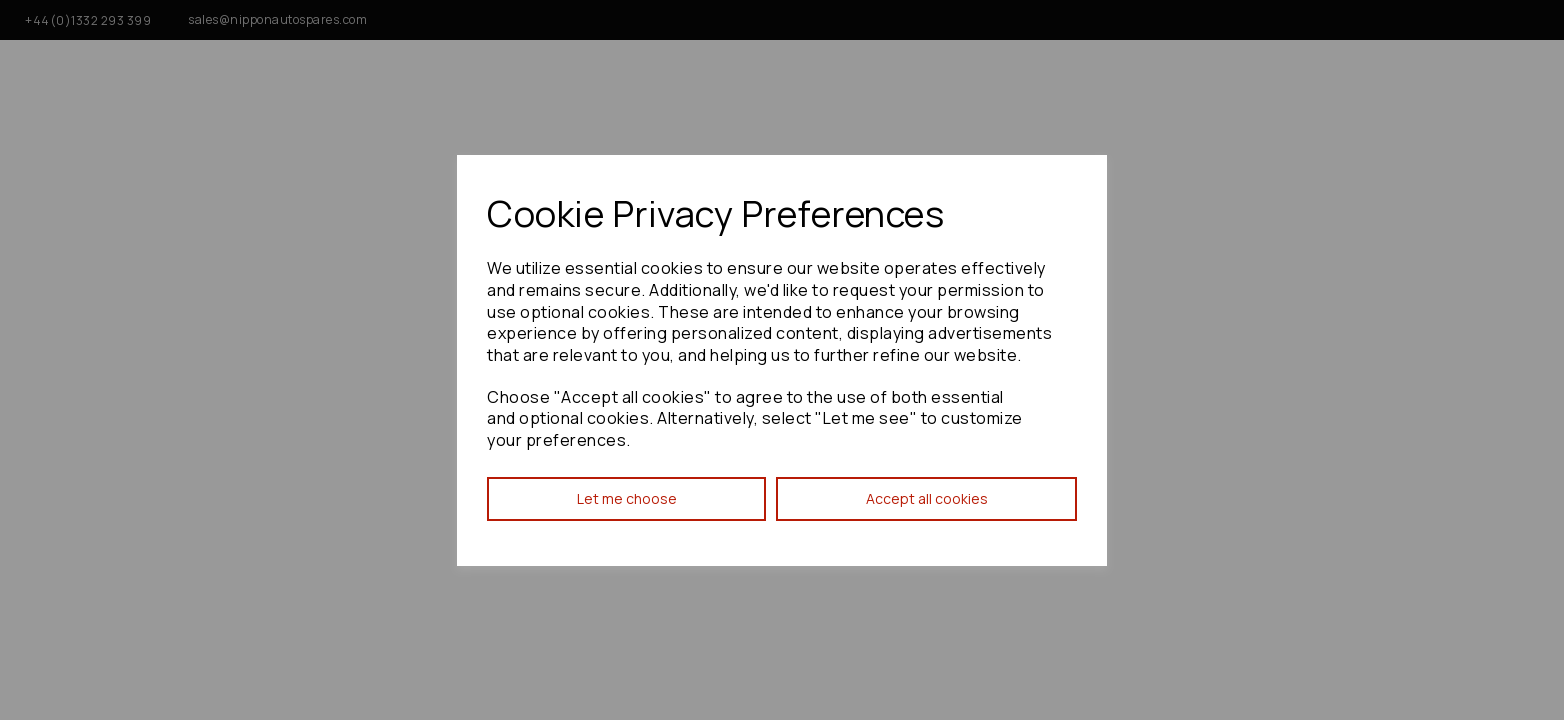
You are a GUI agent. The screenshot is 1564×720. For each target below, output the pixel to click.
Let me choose (627, 498)
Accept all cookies (927, 498)
